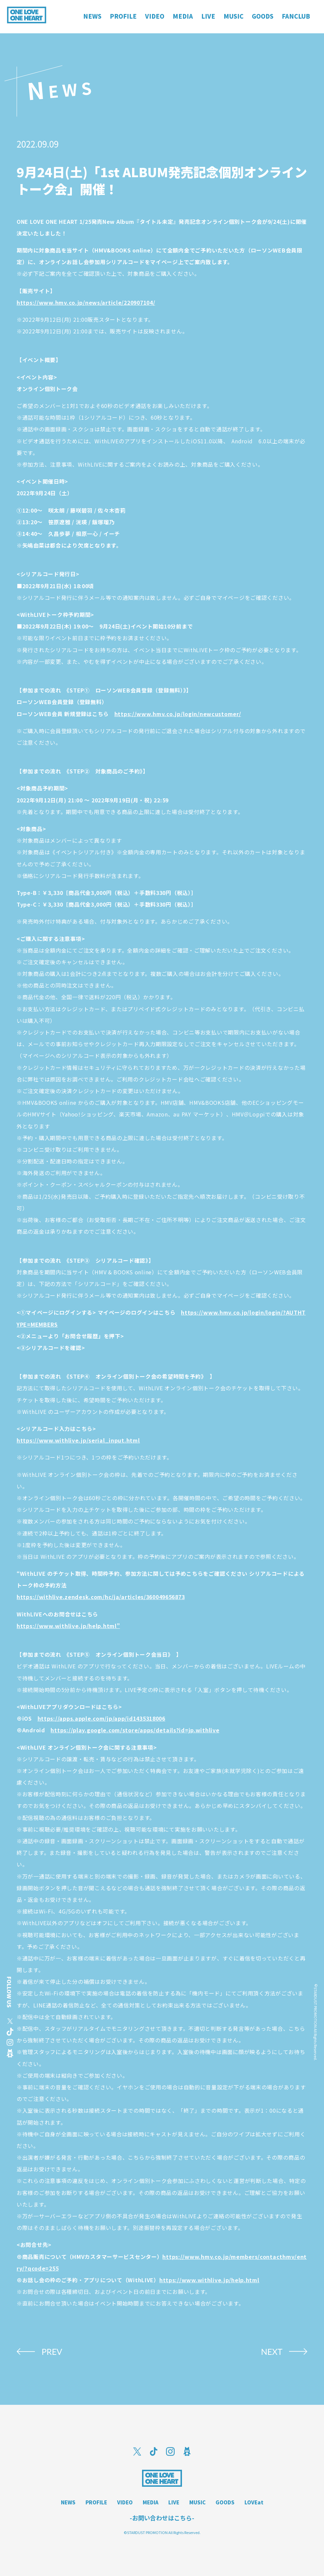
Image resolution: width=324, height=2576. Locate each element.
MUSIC (197, 2502)
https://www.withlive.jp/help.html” (68, 1626)
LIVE (173, 2502)
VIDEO (125, 2502)
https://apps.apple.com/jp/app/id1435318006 (101, 1718)
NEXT (271, 2352)
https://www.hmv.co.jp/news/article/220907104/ (86, 302)
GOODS (225, 2502)
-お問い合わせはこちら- (162, 2518)
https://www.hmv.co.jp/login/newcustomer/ (177, 714)
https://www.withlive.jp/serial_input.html (78, 1440)
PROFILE (96, 2502)
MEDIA (150, 2502)
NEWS (68, 2502)
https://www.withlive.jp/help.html (209, 2280)
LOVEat (253, 2502)
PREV (52, 2352)
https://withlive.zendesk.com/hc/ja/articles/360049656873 (101, 1597)
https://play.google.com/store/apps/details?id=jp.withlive (135, 1730)
